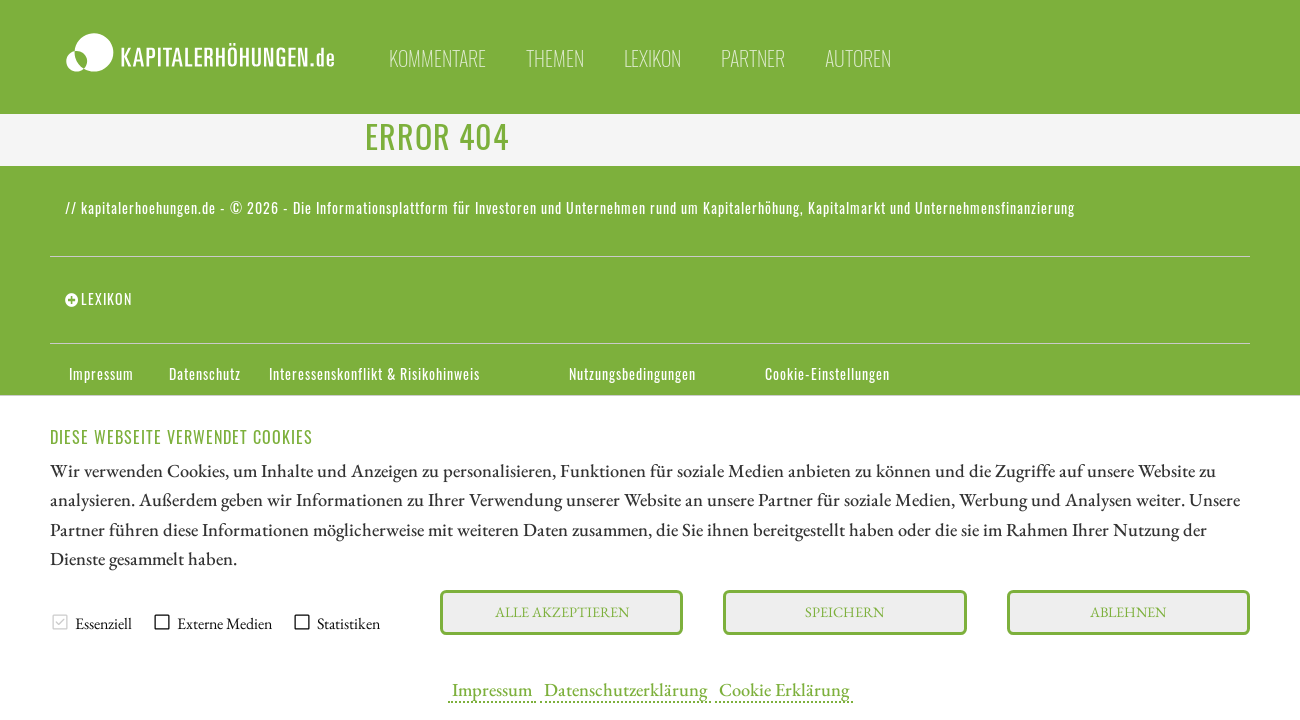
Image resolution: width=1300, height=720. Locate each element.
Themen (555, 58)
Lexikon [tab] (106, 299)
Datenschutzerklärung (625, 689)
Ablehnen (1128, 611)
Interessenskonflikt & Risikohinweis (374, 374)
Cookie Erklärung (784, 689)
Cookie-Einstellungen (827, 374)
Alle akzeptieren (562, 611)
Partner (753, 58)
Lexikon (652, 58)
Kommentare (437, 58)
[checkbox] (60, 622)
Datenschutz (205, 374)
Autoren (858, 58)
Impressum (492, 689)
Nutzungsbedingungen (632, 374)
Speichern (844, 611)
